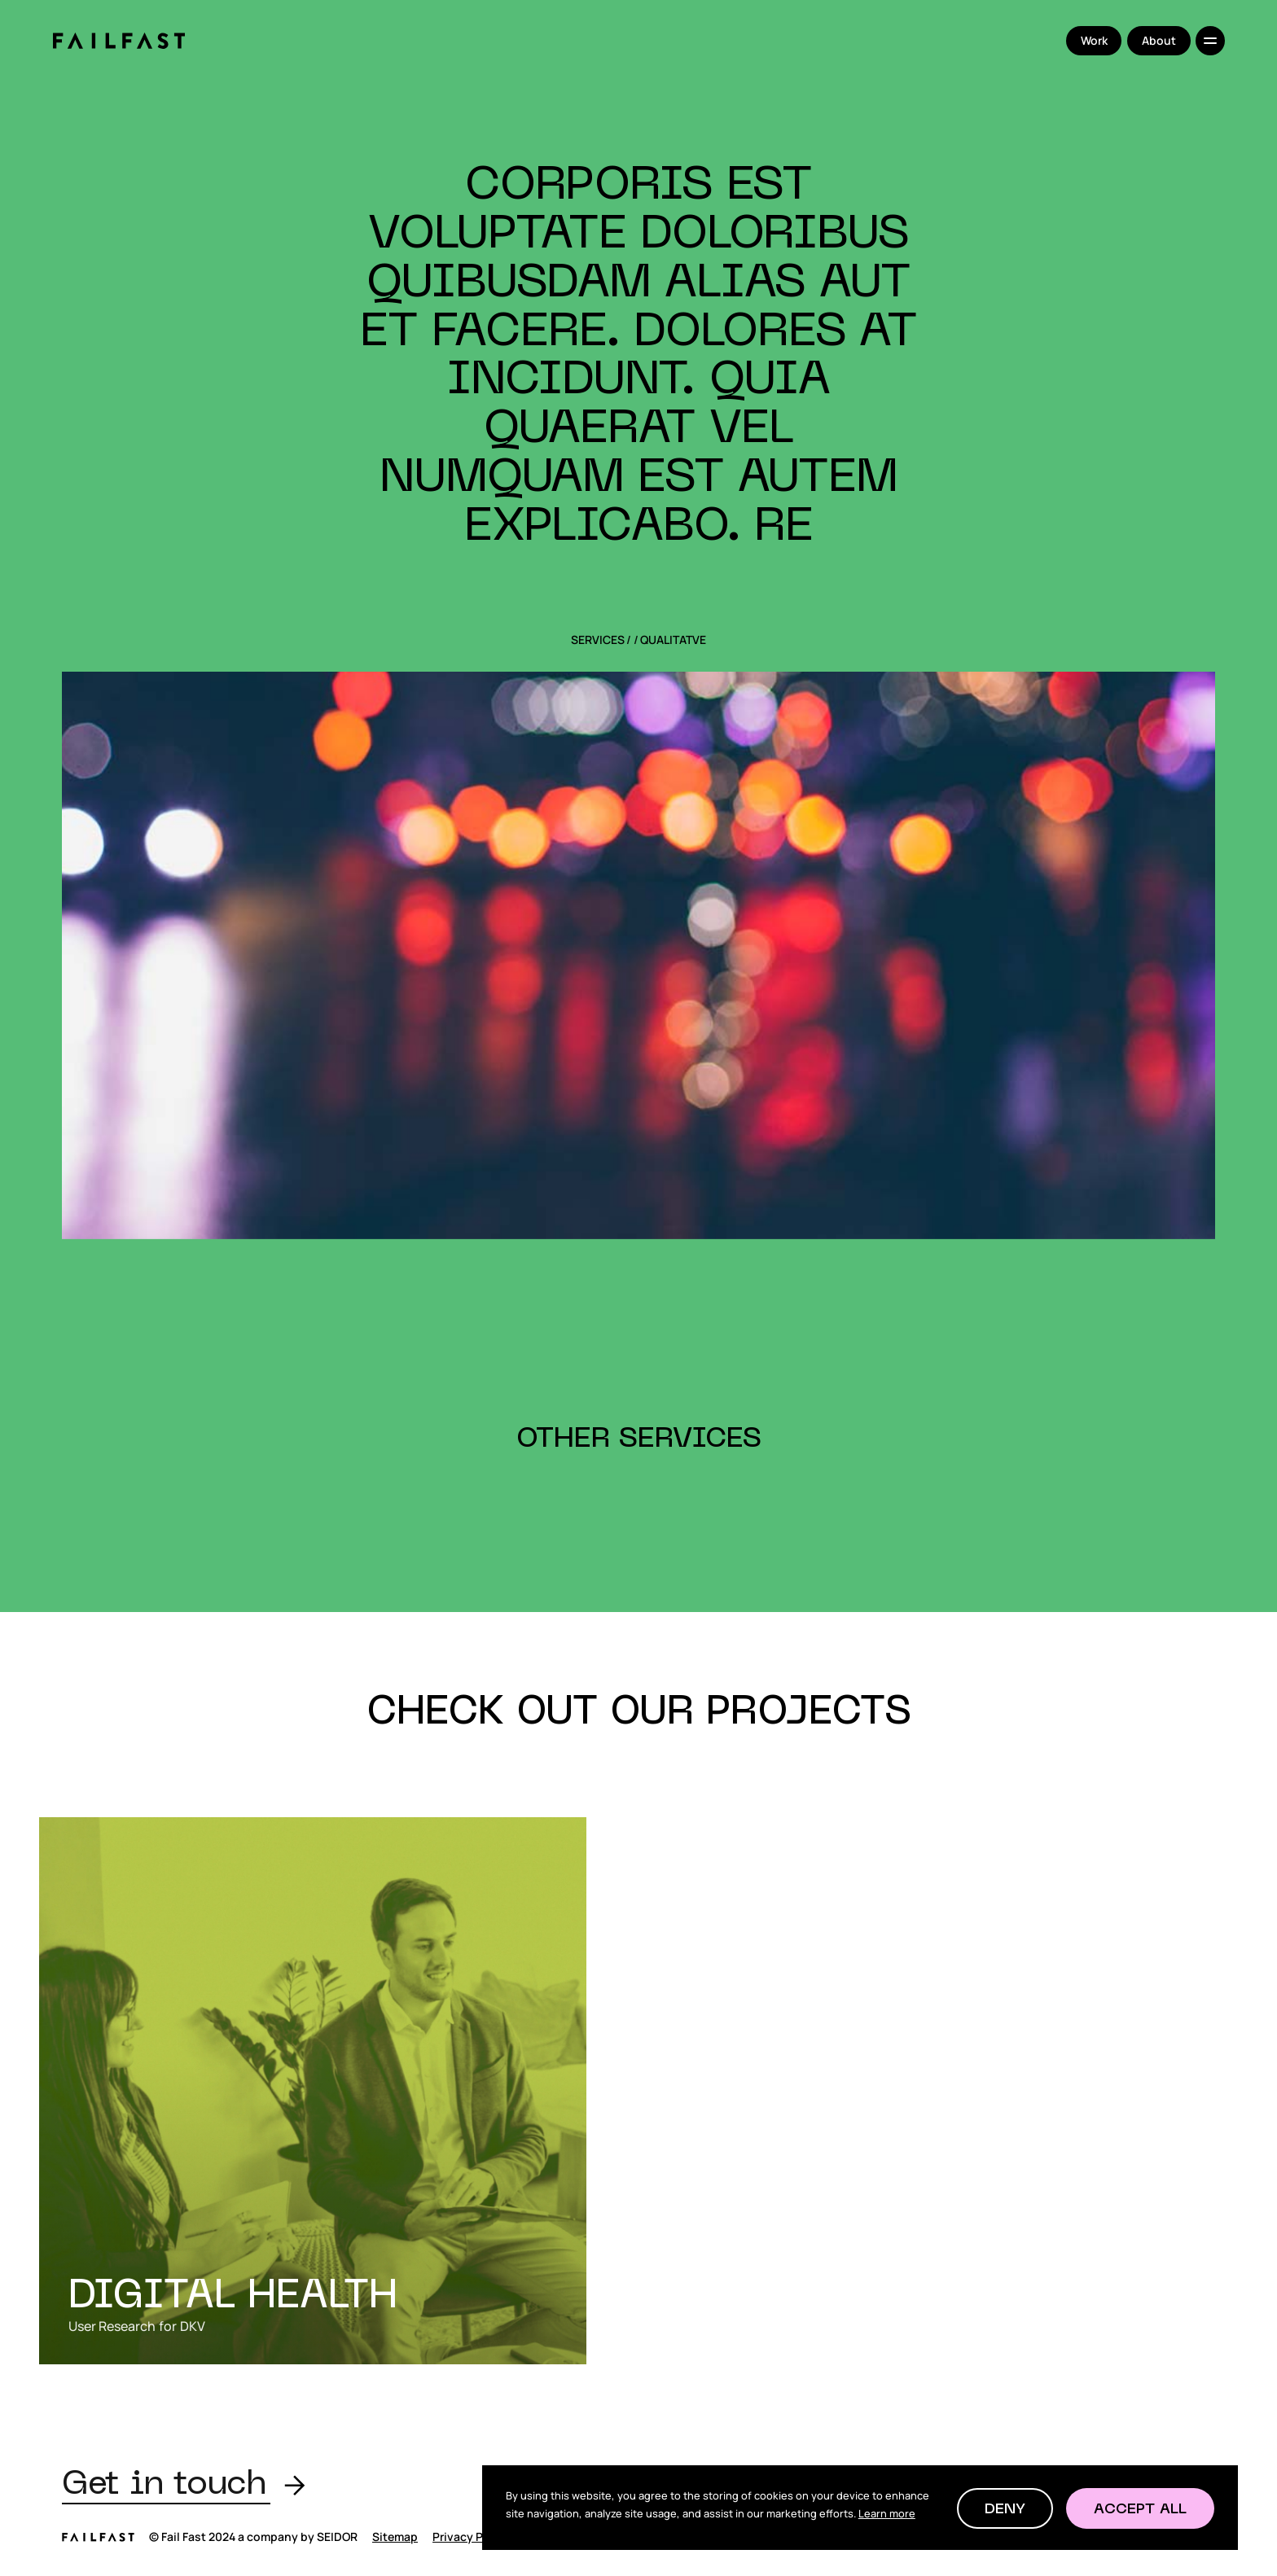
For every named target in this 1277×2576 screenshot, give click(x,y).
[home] (118, 41)
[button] (1005, 2508)
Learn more (886, 2513)
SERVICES (598, 640)
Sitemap (395, 2536)
